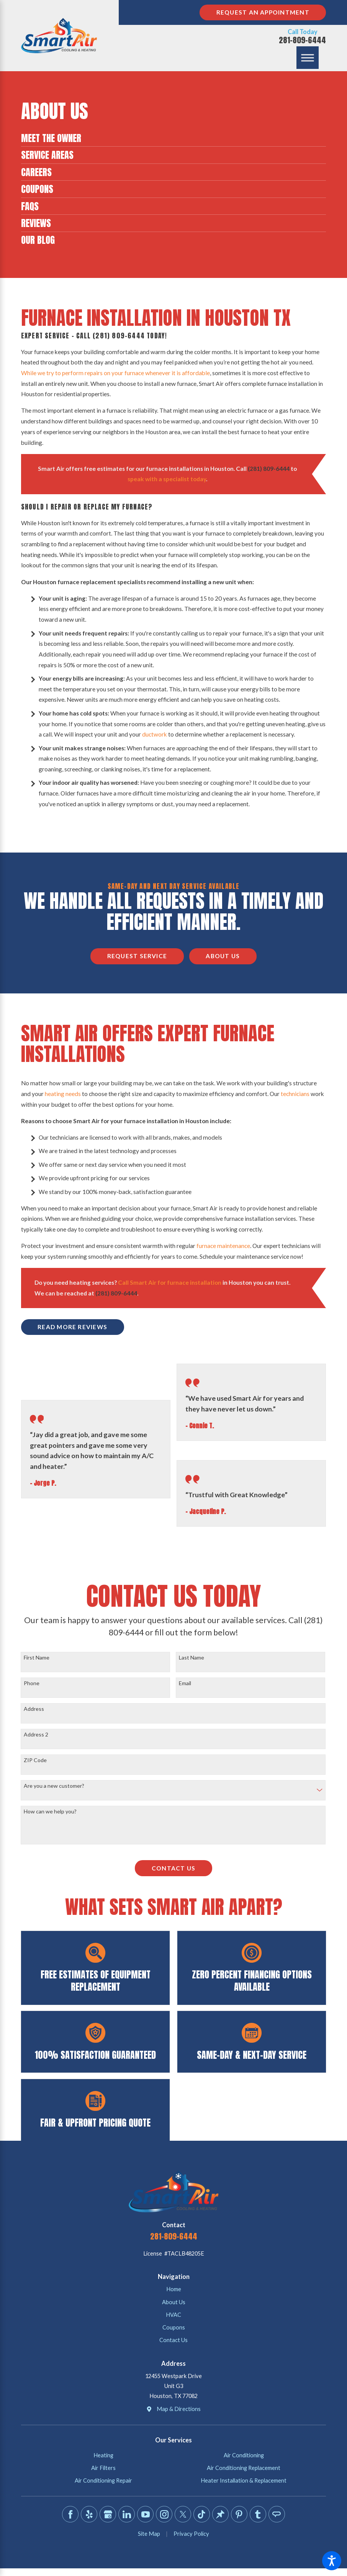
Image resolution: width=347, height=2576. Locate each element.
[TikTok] (201, 2514)
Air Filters (103, 2468)
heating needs (63, 1093)
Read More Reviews (72, 1326)
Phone (31, 1683)
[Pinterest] (239, 2514)
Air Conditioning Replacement (243, 2468)
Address (34, 1709)
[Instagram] (164, 2514)
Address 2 (36, 1734)
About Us (223, 955)
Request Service (137, 955)
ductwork (154, 734)
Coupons (173, 2327)
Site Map (149, 2533)
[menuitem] (173, 138)
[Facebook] (70, 2514)
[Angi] (276, 2514)
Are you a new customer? (54, 1786)
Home (173, 2289)
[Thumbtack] (220, 2514)
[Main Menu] (307, 57)
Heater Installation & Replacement (243, 2480)
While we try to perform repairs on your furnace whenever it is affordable (115, 372)
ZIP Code (35, 1760)
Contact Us (173, 1868)
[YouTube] (145, 2514)
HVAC (173, 2314)
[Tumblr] (258, 2514)
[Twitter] (183, 2514)
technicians (295, 1093)
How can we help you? (50, 1811)
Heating (103, 2455)
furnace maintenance (223, 1245)
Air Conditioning (244, 2455)
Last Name (191, 1658)
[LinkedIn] (126, 2514)
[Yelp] (89, 2514)
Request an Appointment (262, 12)
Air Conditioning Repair (103, 2480)
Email (185, 1683)
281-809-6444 (302, 40)
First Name (36, 1658)
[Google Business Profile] (108, 2514)
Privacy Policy (191, 2533)
